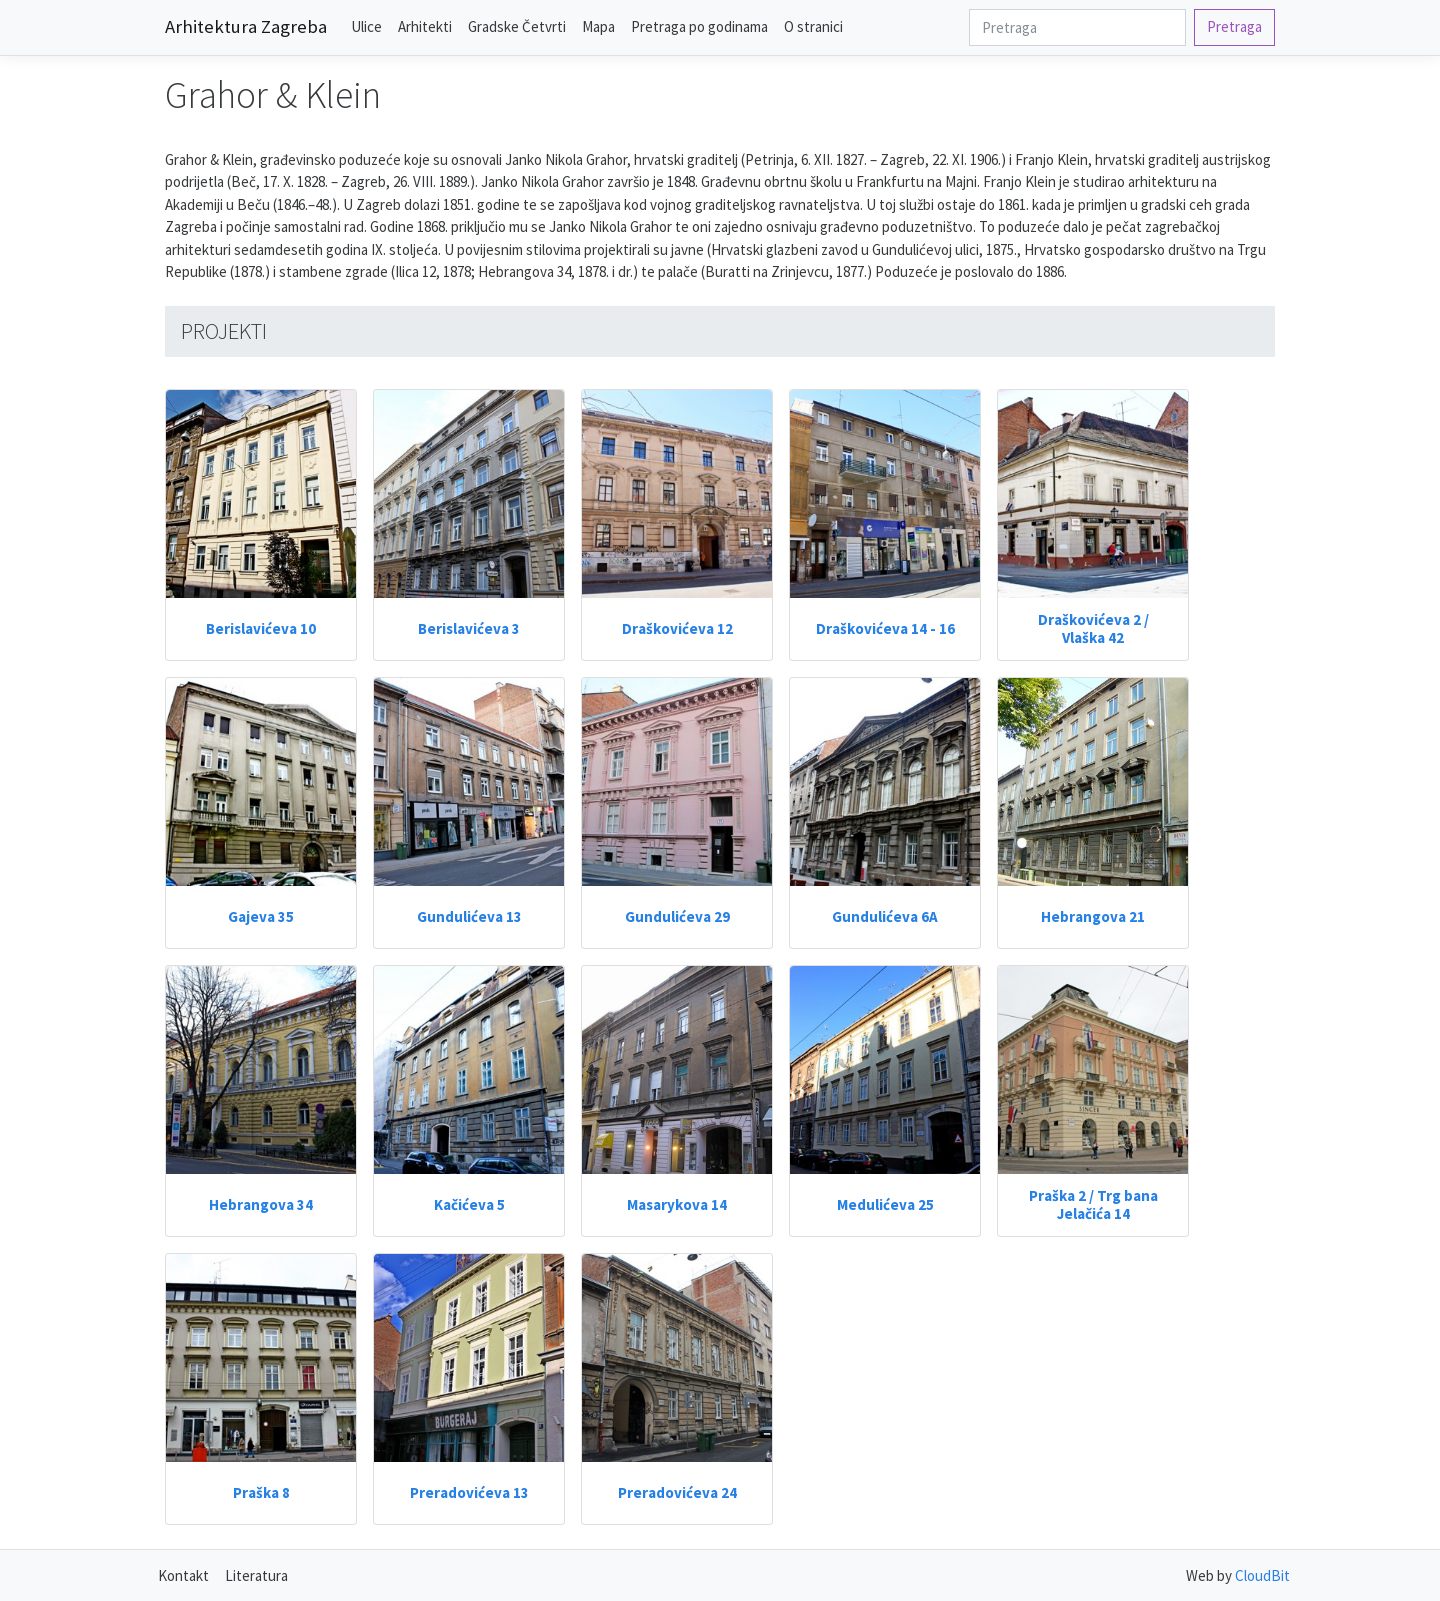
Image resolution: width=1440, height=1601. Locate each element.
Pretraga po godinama (699, 26)
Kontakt (183, 1575)
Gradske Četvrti (517, 26)
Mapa (598, 26)
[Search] (1077, 27)
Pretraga (1234, 26)
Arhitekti (425, 26)
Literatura (256, 1575)
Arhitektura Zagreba (246, 26)
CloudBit (1262, 1575)
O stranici (813, 26)
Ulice (366, 26)
